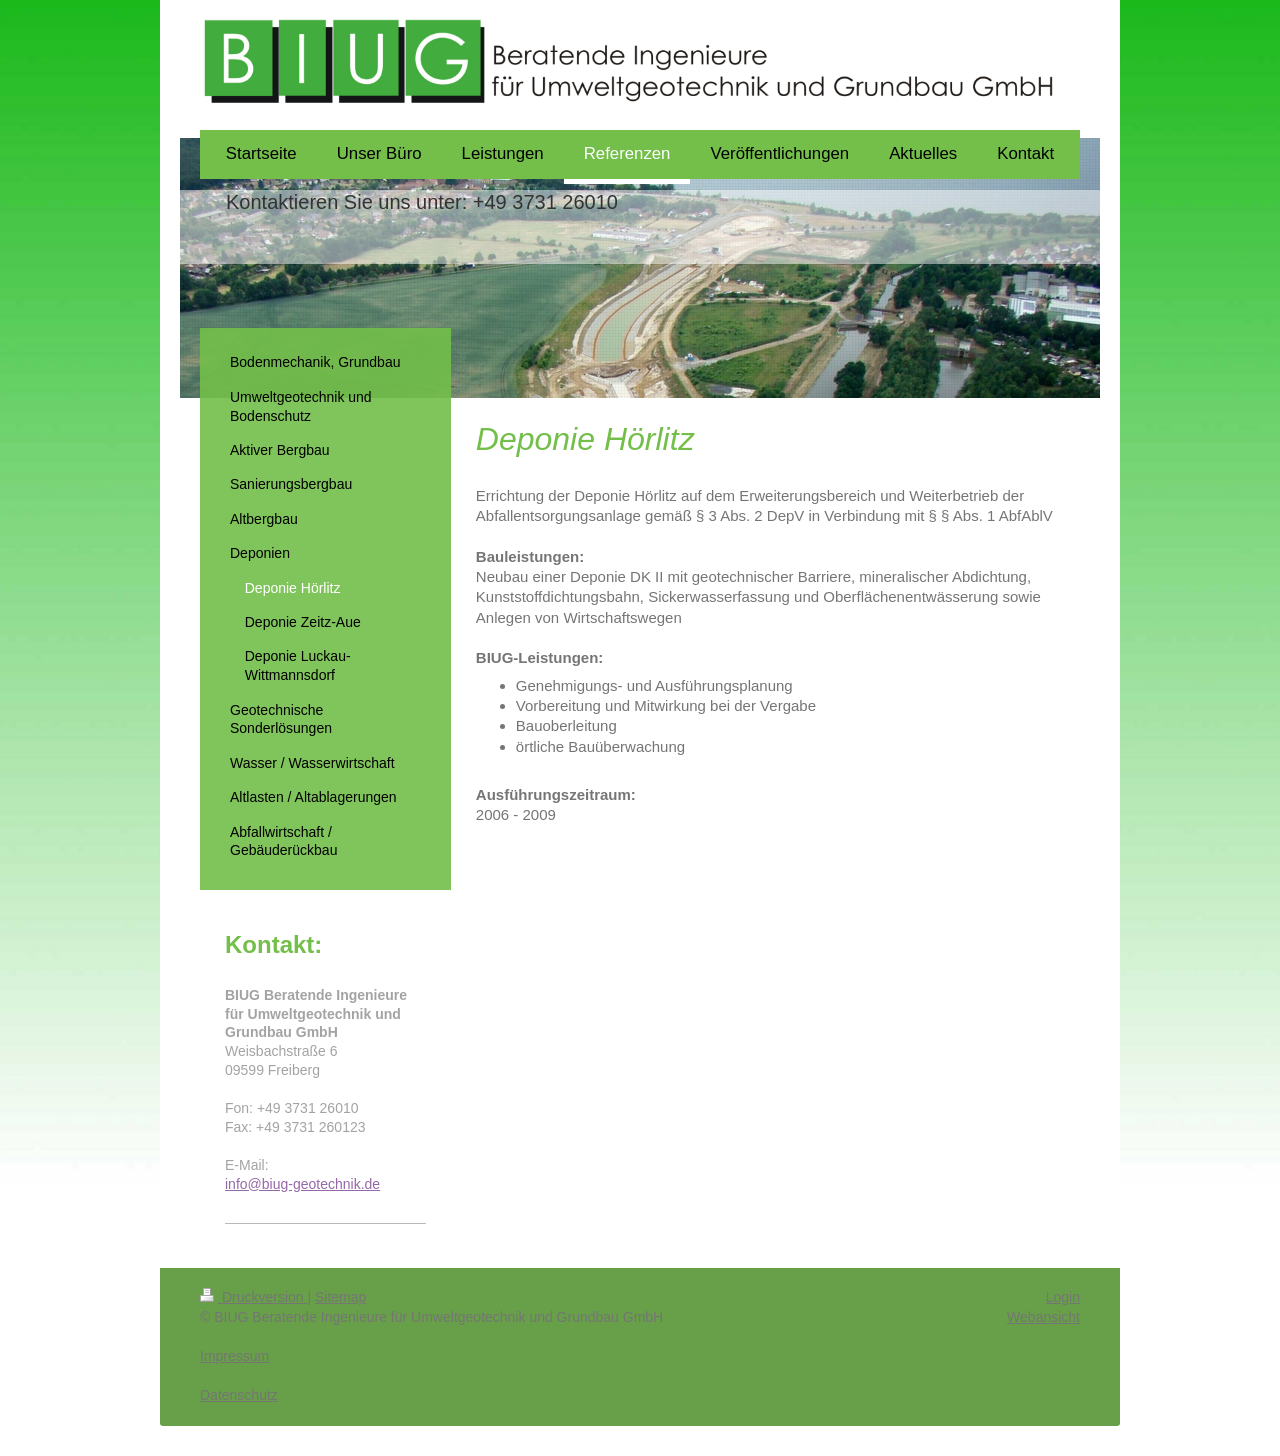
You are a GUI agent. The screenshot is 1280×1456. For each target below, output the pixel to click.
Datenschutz (239, 1395)
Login (1063, 1297)
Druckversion (253, 1297)
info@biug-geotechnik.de (302, 1184)
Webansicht (1043, 1317)
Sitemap (340, 1297)
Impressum (234, 1356)
